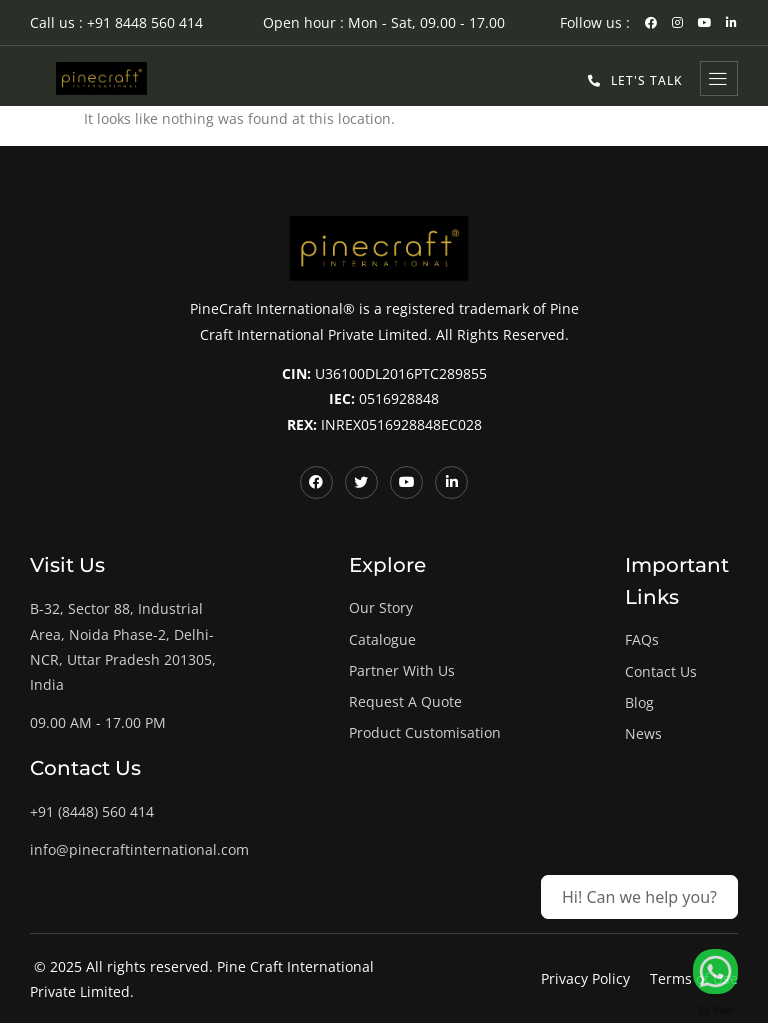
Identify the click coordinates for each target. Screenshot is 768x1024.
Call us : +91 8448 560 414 (116, 22)
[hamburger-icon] (719, 78)
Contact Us (661, 671)
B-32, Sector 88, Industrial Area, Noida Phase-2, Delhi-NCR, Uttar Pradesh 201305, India (123, 647)
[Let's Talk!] (715, 971)
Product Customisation (425, 732)
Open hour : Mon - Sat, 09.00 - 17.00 (384, 22)
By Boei (716, 1010)
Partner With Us (402, 670)
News (643, 733)
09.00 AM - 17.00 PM (98, 722)
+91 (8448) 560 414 (92, 812)
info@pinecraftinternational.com (139, 850)
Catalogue (382, 639)
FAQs (642, 640)
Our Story (381, 608)
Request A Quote (405, 701)
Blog (639, 702)
